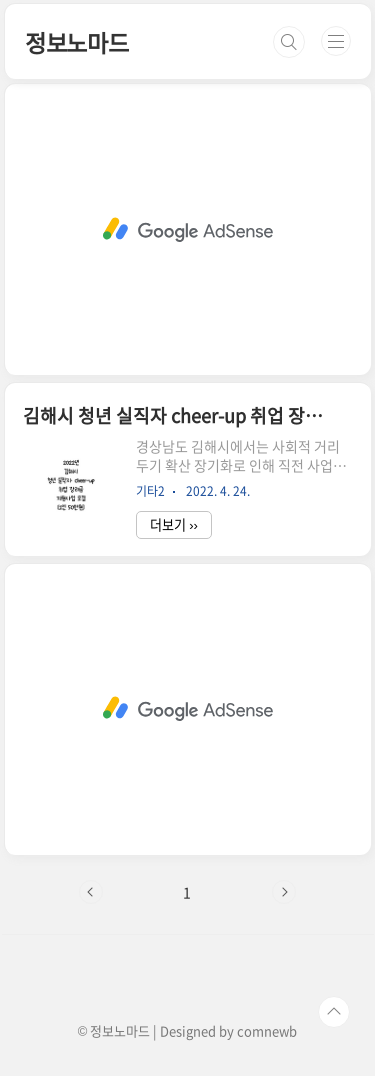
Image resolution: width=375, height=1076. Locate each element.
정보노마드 (77, 42)
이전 (91, 892)
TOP (334, 1012)
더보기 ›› (174, 524)
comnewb (267, 1030)
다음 (284, 892)
